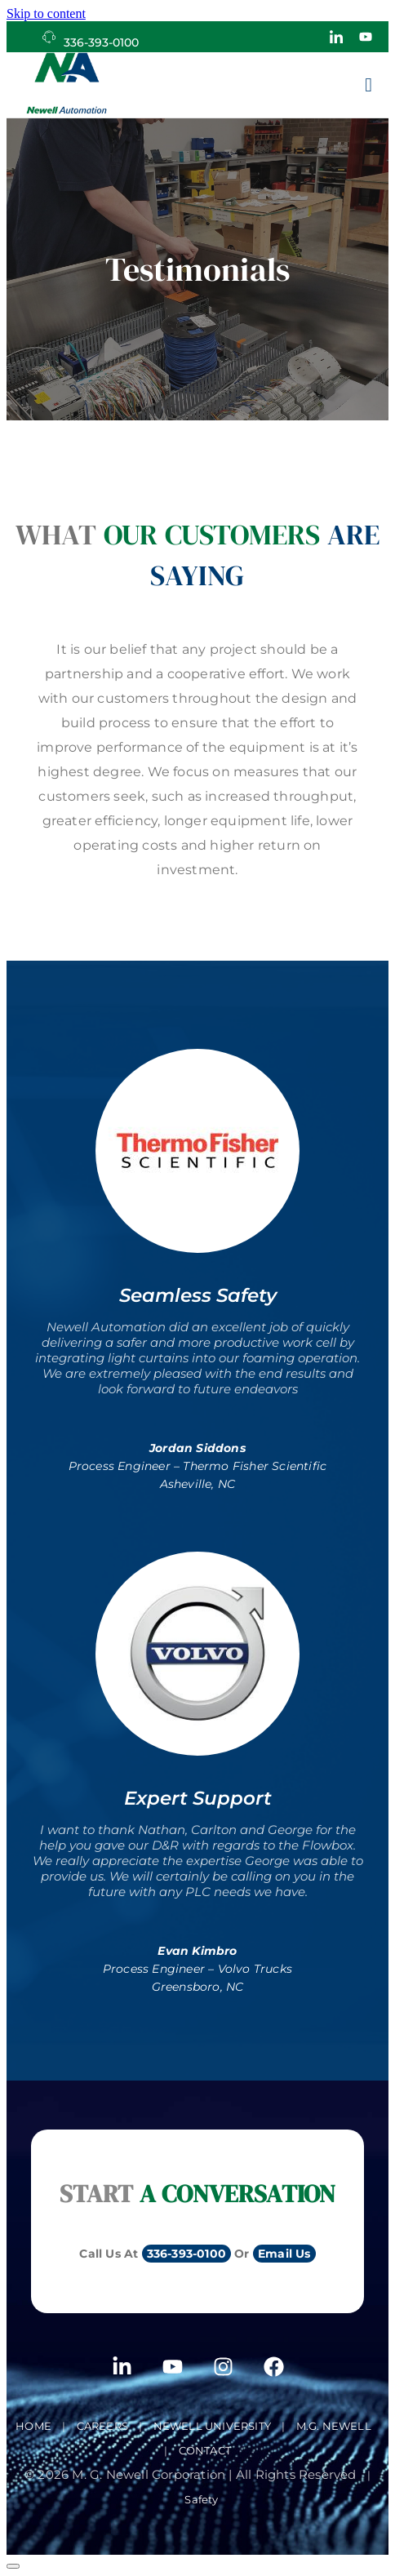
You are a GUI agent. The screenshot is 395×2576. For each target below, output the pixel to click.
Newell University (212, 2425)
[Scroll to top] (13, 2566)
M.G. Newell (333, 2425)
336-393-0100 (101, 42)
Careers (102, 2425)
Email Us (284, 2253)
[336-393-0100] (48, 36)
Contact (205, 2450)
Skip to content (46, 13)
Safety (201, 2499)
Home (33, 2425)
